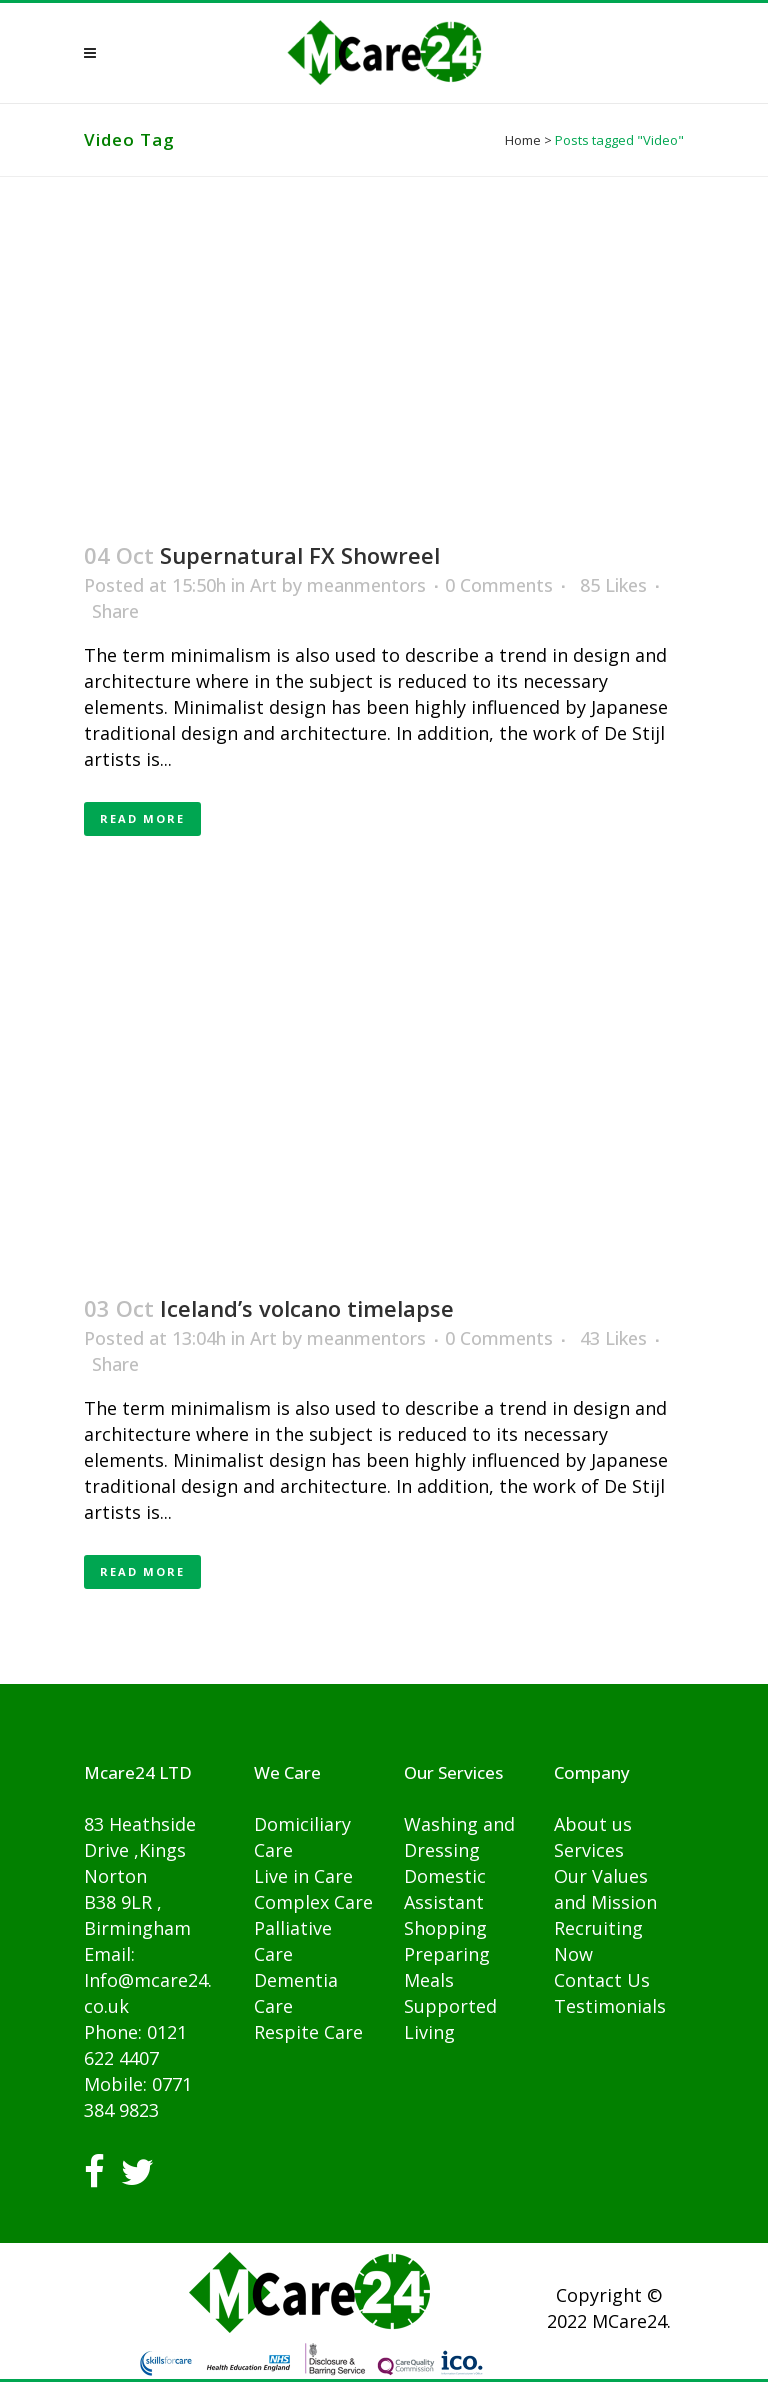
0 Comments (499, 585)
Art (263, 585)
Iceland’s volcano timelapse (307, 1308)
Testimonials (610, 2006)
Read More (142, 818)
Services (589, 1850)
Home (523, 140)
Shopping (445, 1928)
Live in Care (303, 1876)
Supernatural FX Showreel (300, 555)
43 (613, 1338)
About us (593, 1824)
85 (613, 585)
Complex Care (313, 1902)
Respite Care (308, 2032)
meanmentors (366, 585)
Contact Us (602, 1980)
